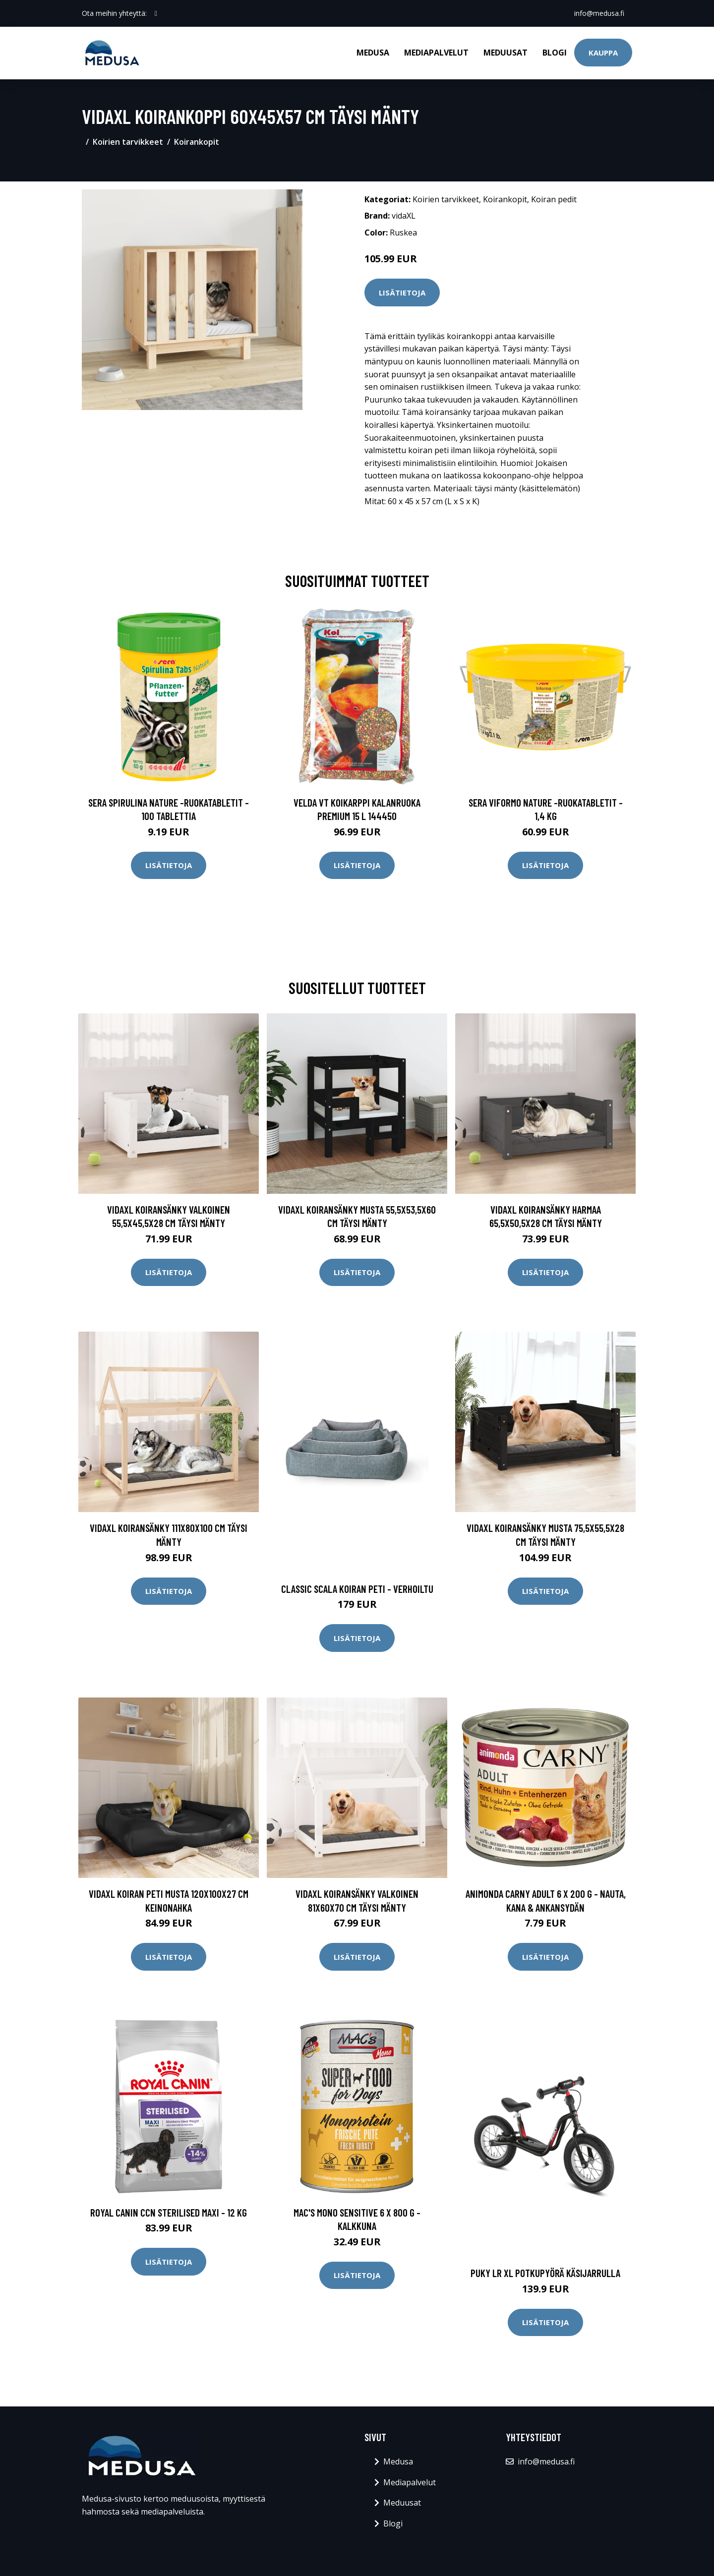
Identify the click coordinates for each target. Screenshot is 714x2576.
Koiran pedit (554, 199)
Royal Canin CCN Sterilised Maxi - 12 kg (168, 2212)
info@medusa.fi (599, 13)
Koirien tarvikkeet (128, 141)
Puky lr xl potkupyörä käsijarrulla (545, 2273)
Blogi (554, 52)
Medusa (373, 52)
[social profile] (156, 13)
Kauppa (603, 53)
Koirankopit (196, 141)
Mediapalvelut (436, 52)
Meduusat (505, 52)
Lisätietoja (402, 292)
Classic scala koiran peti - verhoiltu (357, 1588)
